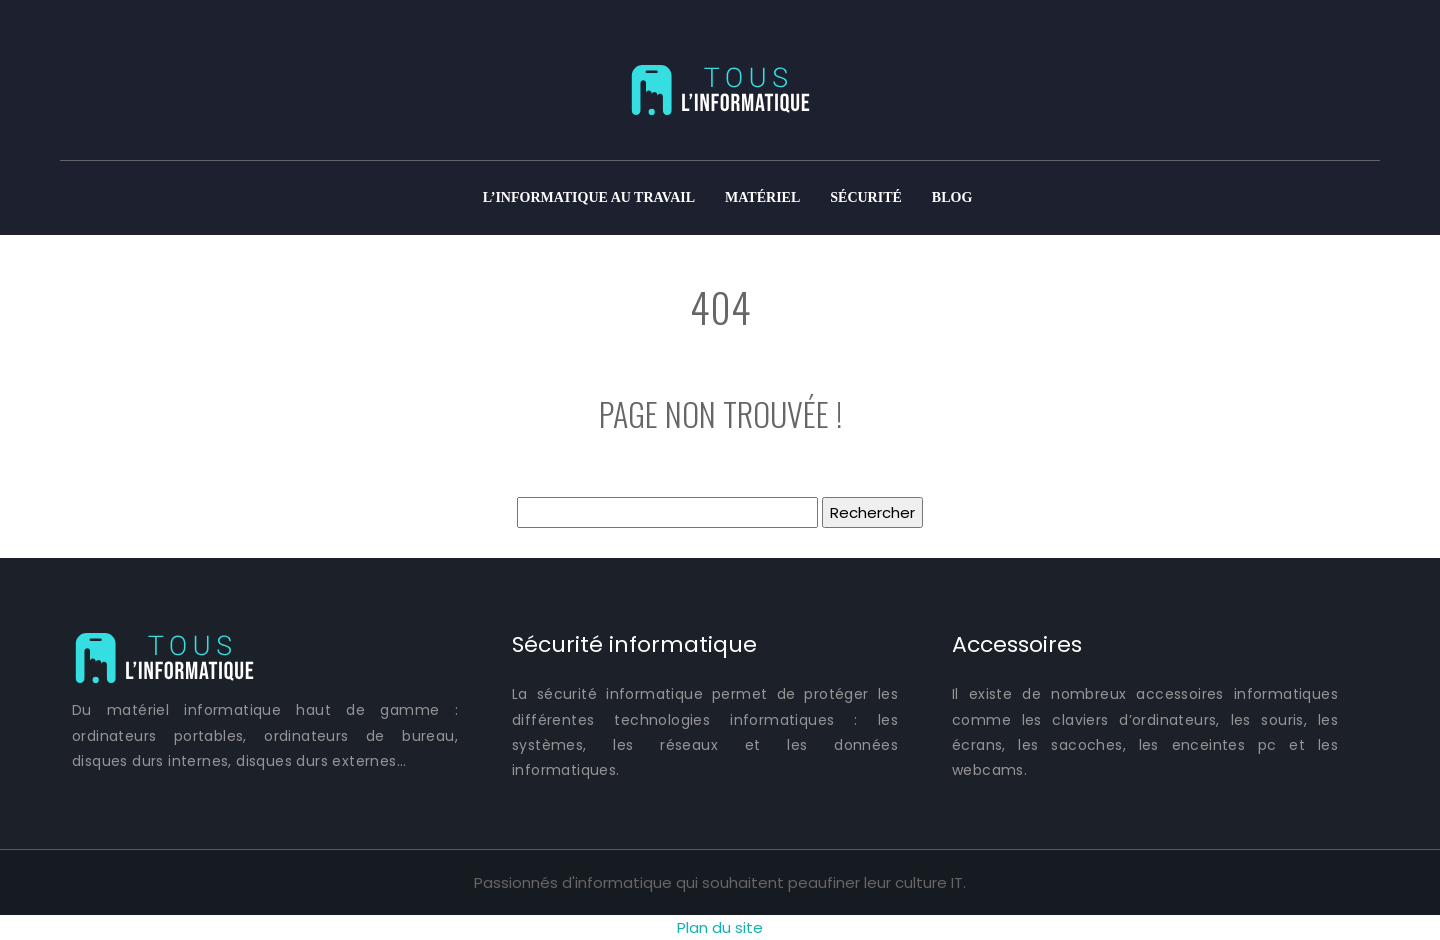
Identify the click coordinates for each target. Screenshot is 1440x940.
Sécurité (866, 197)
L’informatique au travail (589, 197)
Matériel (762, 197)
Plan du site (720, 927)
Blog (952, 197)
